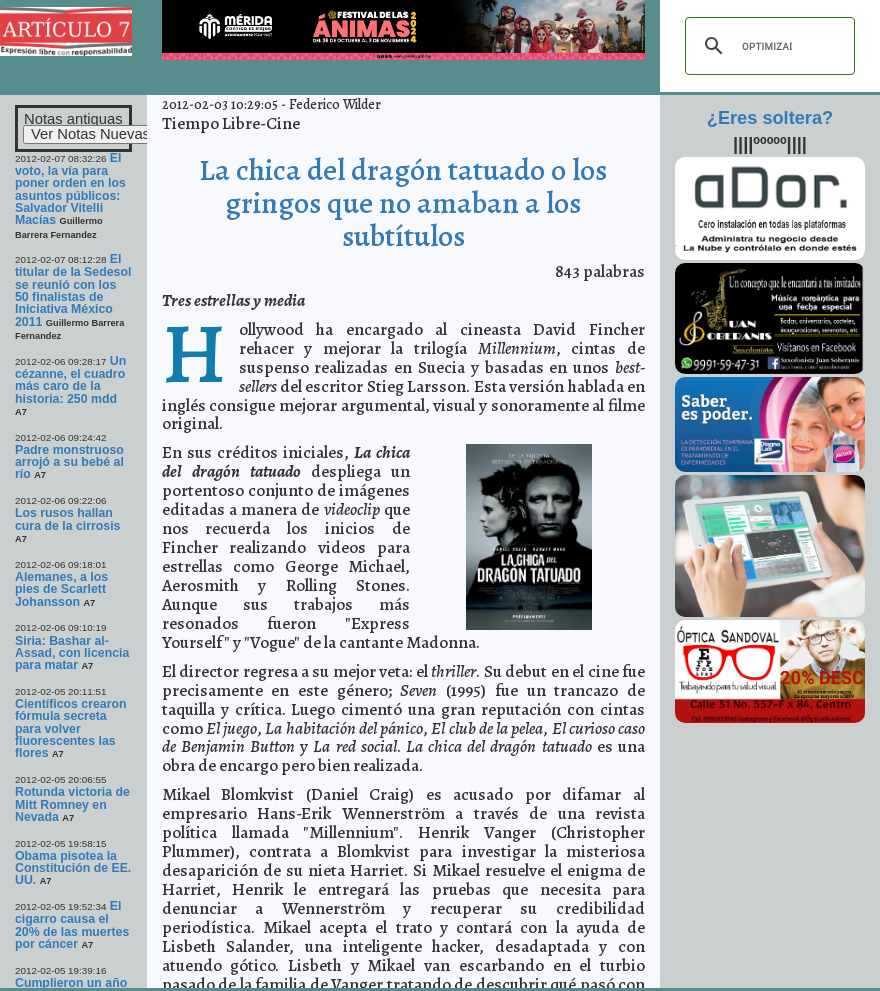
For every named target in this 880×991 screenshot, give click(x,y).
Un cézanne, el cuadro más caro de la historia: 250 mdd (70, 380)
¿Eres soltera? (770, 118)
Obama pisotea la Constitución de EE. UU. (73, 868)
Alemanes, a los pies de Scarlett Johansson (61, 589)
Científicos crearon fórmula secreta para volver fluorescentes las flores (71, 728)
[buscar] (767, 46)
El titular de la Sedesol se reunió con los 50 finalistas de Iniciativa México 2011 (73, 290)
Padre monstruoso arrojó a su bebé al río (69, 462)
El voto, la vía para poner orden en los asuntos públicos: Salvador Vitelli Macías (70, 189)
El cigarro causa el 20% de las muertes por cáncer (72, 925)
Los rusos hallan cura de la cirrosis (67, 519)
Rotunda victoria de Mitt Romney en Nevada (72, 804)
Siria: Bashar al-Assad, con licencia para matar (72, 653)
